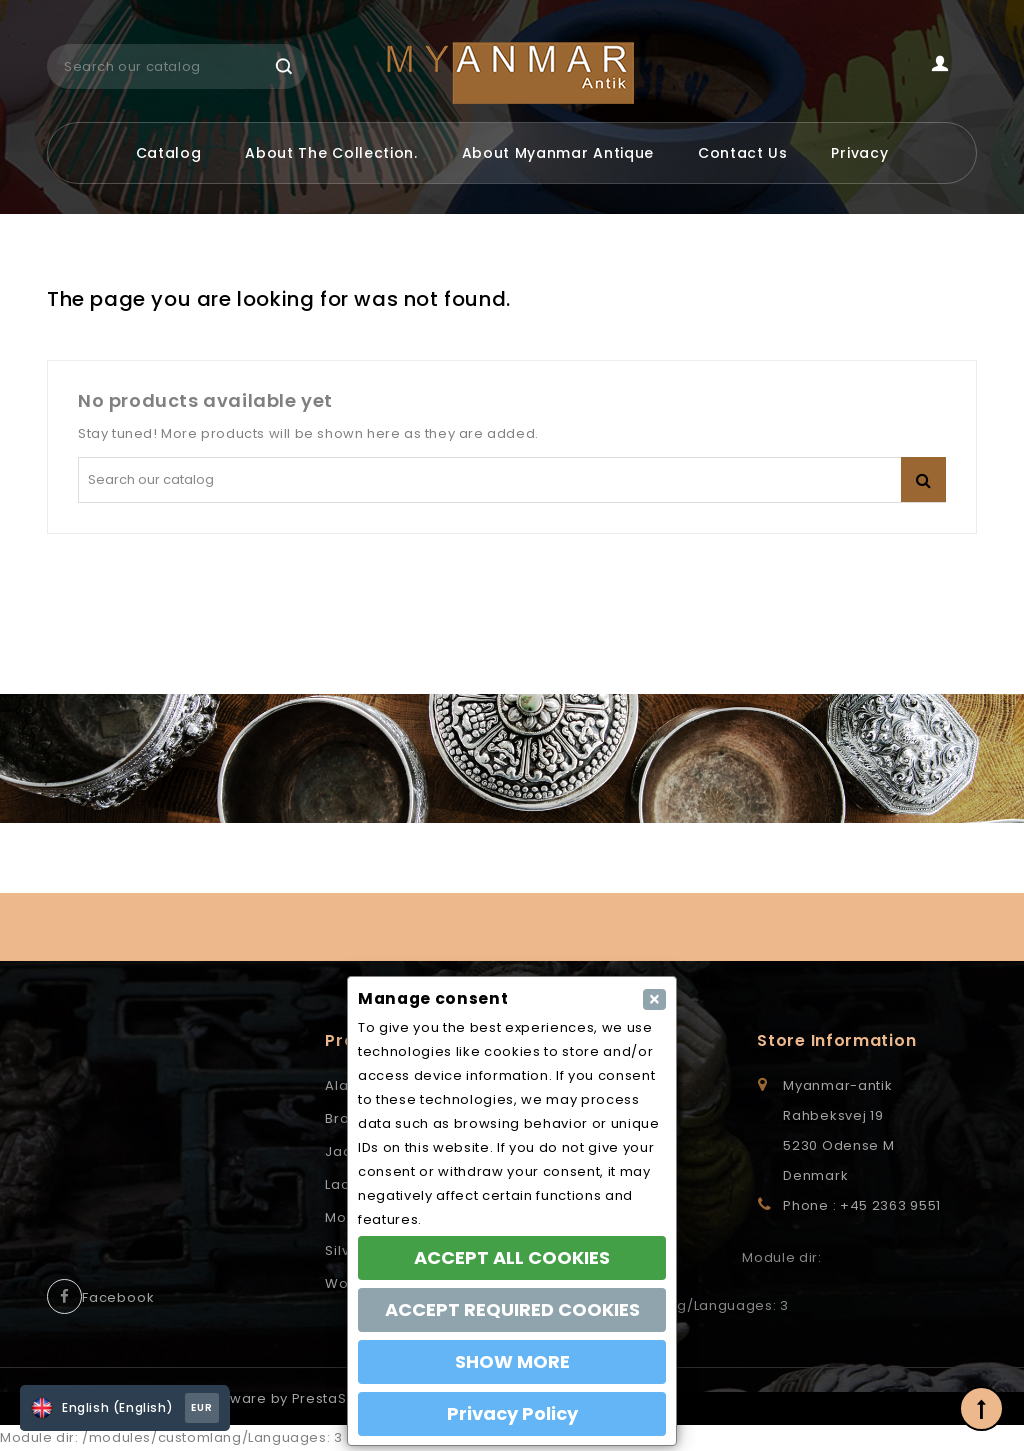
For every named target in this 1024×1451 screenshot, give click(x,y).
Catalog (169, 153)
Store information (836, 1040)
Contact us (743, 153)
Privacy (859, 153)
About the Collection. (331, 153)
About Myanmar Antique (558, 153)
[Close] (654, 999)
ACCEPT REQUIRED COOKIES (512, 1309)
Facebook (118, 1297)
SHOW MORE (512, 1361)
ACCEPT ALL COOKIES (512, 1257)
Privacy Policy (512, 1413)
